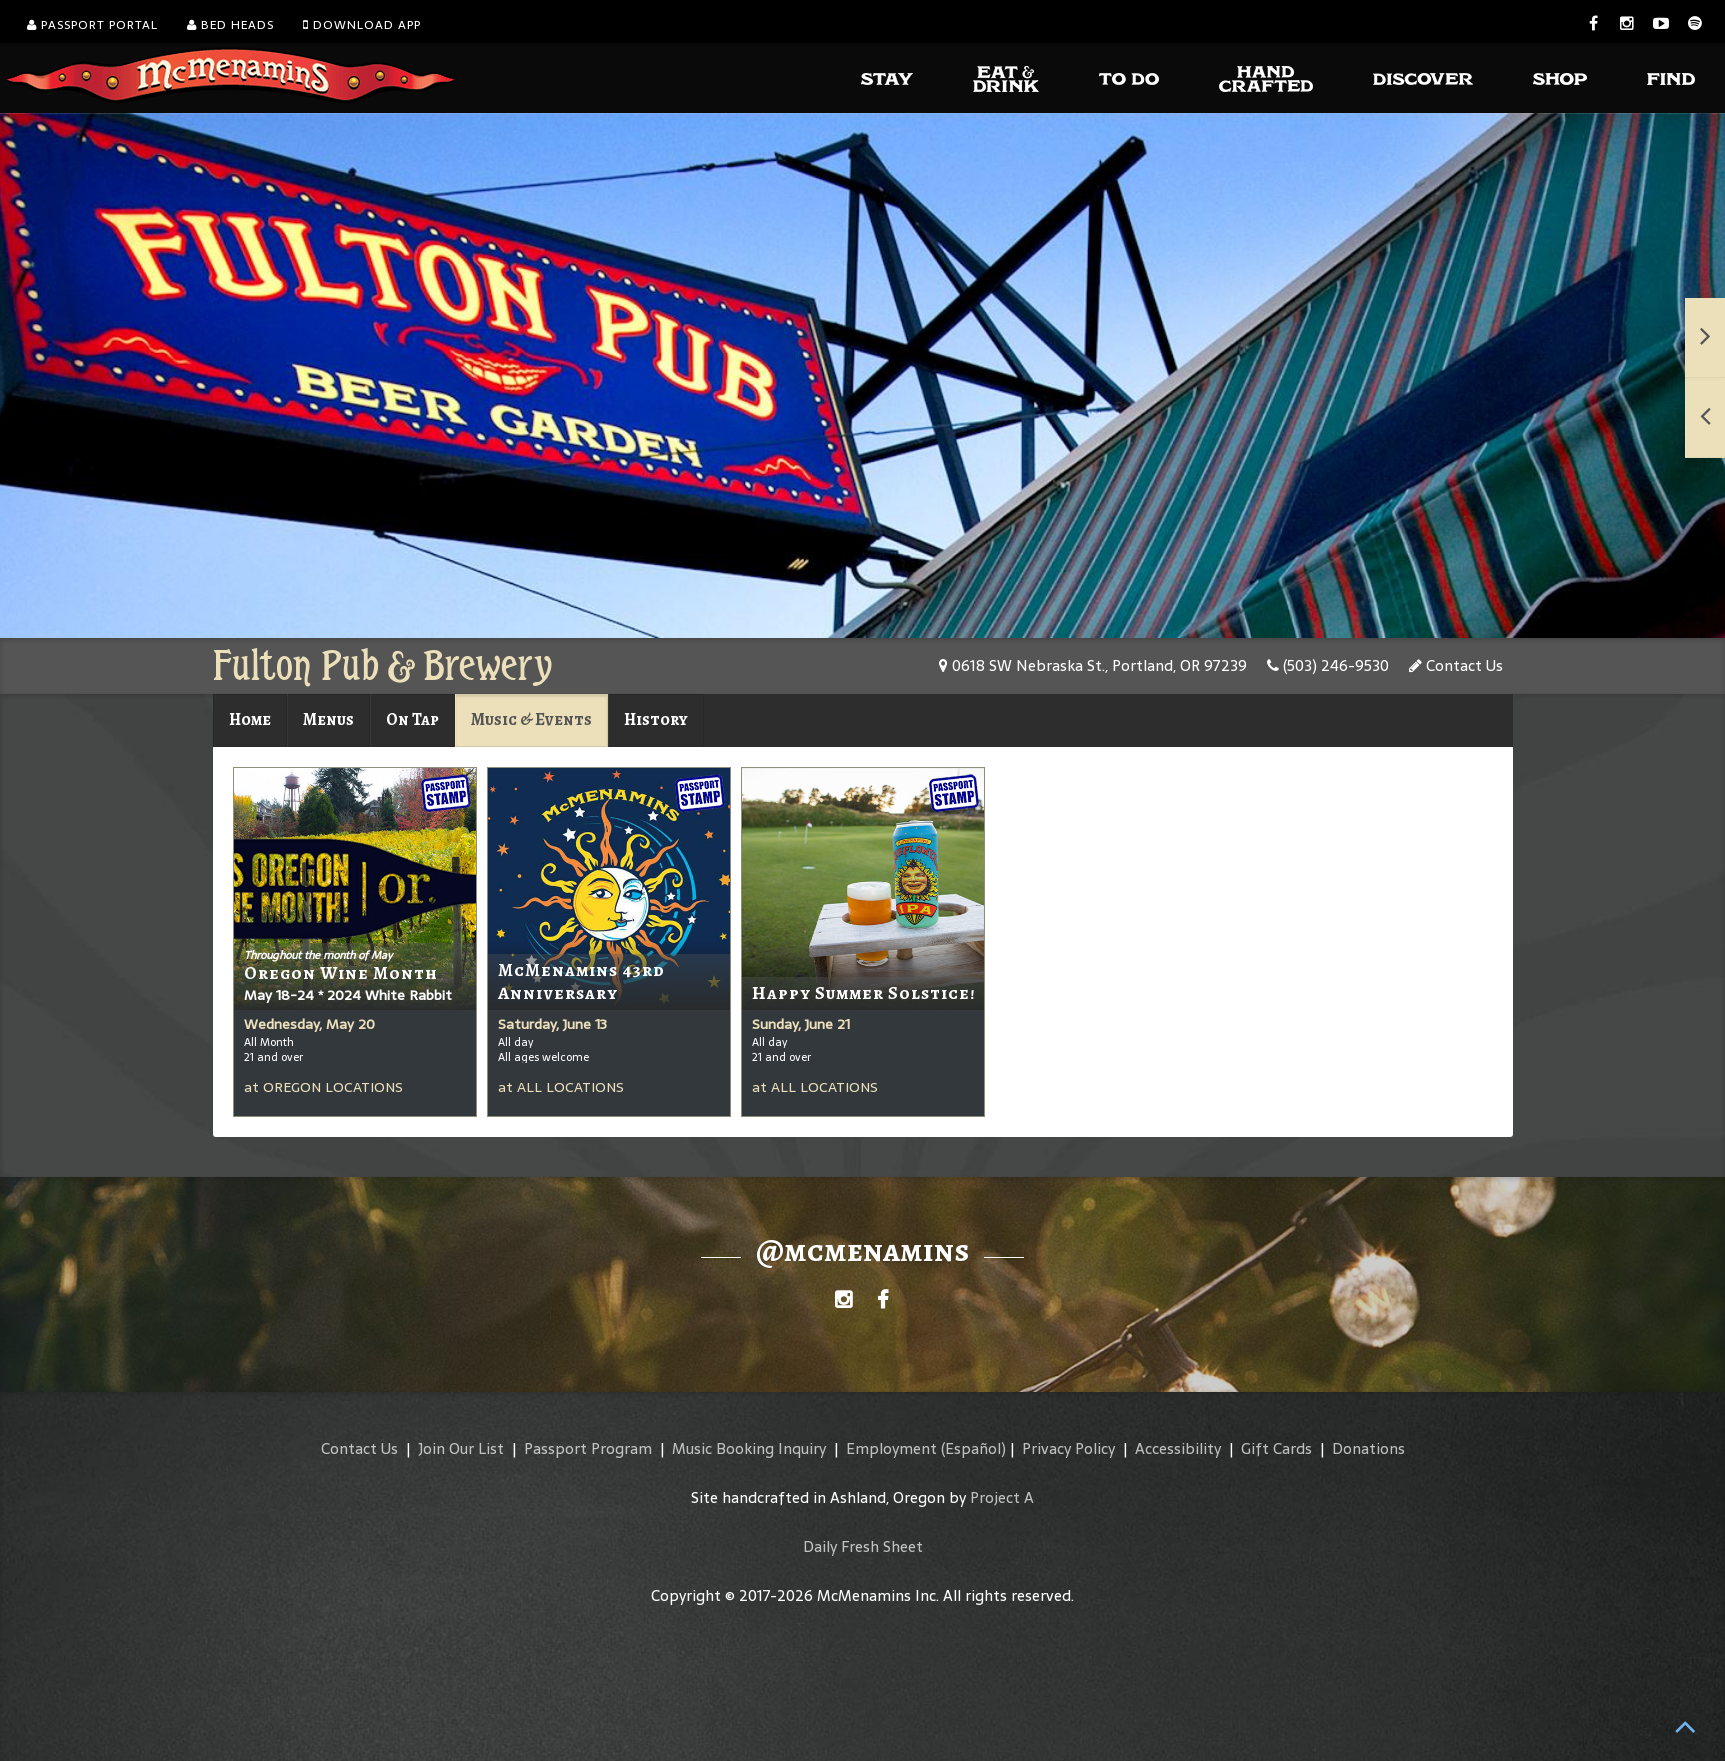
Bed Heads (230, 25)
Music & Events (531, 719)
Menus (328, 719)
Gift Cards (1276, 1448)
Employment (891, 1448)
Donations (1368, 1448)
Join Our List (461, 1448)
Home (250, 719)
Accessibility (1178, 1448)
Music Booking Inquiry (749, 1448)
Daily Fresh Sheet (863, 1546)
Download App (362, 25)
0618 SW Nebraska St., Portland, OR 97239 (1093, 665)
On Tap (412, 719)
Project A (1002, 1497)
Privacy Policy (1068, 1448)
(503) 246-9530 (1328, 665)
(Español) (973, 1448)
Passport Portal (92, 25)
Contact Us (1456, 665)
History (656, 719)
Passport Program (588, 1448)
